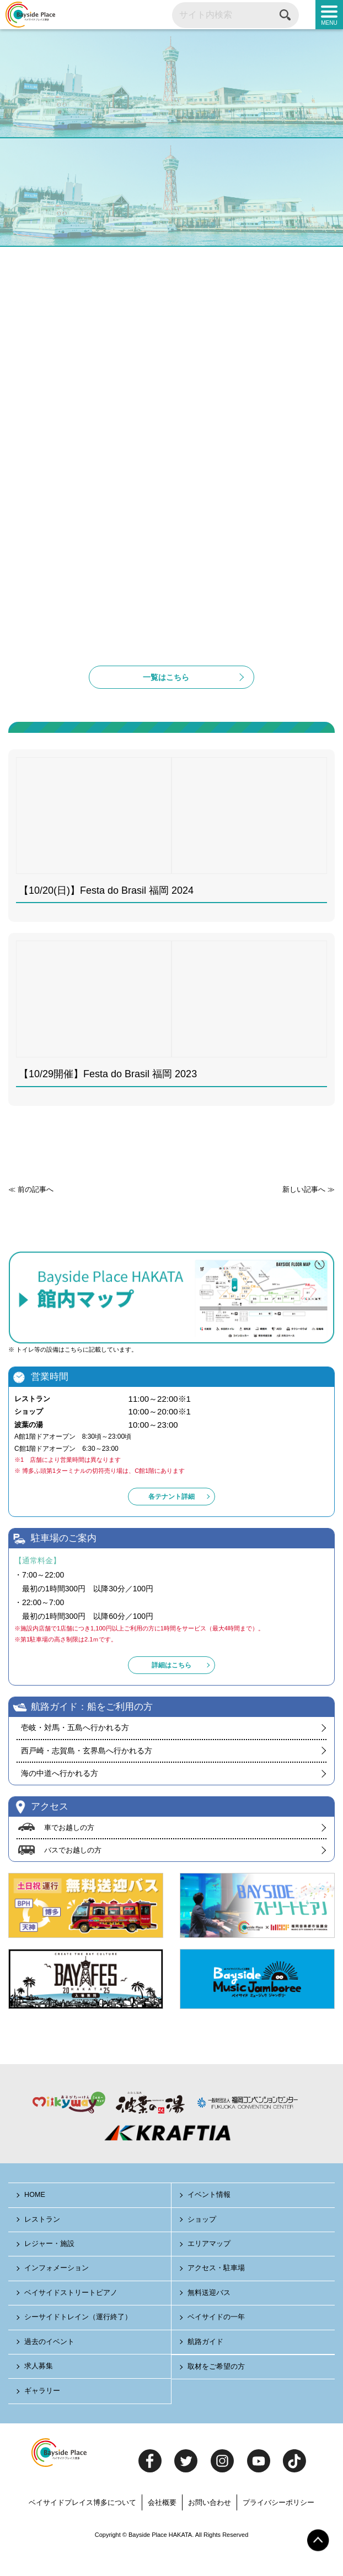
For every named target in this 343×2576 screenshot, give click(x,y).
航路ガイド (206, 2365)
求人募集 (39, 2390)
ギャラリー (43, 2415)
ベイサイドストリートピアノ (71, 2317)
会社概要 (162, 2526)
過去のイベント (50, 2365)
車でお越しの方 (69, 1851)
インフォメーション (57, 2292)
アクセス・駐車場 (216, 2292)
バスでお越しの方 (72, 1874)
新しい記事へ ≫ (308, 1213)
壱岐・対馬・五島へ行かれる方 (75, 1751)
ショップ (202, 2243)
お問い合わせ (209, 2526)
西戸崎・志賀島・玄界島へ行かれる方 (86, 1773)
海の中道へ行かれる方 (59, 1796)
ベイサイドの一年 (216, 2341)
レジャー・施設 (50, 2268)
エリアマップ (209, 2268)
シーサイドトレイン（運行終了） (78, 2341)
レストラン (43, 2243)
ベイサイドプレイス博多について (82, 2526)
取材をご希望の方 (216, 2390)
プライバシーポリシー (278, 2526)
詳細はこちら (171, 1689)
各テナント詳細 (171, 1520)
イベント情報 (209, 2219)
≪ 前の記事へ (30, 1213)
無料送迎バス (209, 2317)
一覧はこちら (166, 700)
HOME (35, 2219)
